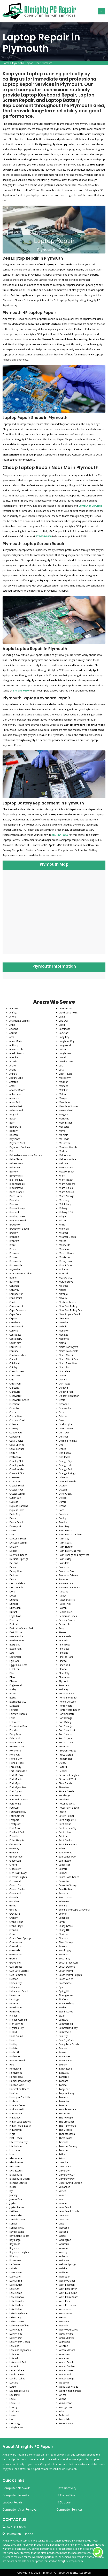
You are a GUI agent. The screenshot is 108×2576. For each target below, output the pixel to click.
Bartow (13, 1130)
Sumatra (63, 2019)
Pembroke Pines (68, 1616)
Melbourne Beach (68, 1159)
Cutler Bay (15, 1497)
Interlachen (15, 2146)
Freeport (14, 1819)
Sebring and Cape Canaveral (74, 1909)
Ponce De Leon (67, 1701)
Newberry (64, 1318)
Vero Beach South (69, 2211)
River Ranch (65, 1783)
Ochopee (64, 1404)
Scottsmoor (65, 1897)
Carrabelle (14, 1322)
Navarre (63, 1298)
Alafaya (13, 1012)
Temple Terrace (67, 2109)
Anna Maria (15, 1041)
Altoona (13, 1028)
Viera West (65, 2219)
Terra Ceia (64, 2113)
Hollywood (15, 2056)
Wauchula (64, 2244)
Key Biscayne (16, 2231)
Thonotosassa (67, 2133)
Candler (13, 1302)
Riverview (64, 1787)
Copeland (14, 1436)
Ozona (62, 1506)
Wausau (63, 2248)
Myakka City (65, 1277)
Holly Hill (14, 2052)
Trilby (62, 2154)
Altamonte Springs (19, 1020)
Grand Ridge (16, 1925)
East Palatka (16, 1636)
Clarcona (14, 1387)
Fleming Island (17, 1746)
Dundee (13, 1599)
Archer (13, 1065)
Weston (63, 2317)
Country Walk (16, 1465)
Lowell (62, 1057)
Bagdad (13, 1114)
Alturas (13, 1033)
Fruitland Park (17, 1832)
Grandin (13, 1930)
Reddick (63, 1771)
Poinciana (64, 1685)
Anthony (14, 1045)
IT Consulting (66, 2495)
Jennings (14, 2195)
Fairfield (13, 1709)
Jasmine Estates (18, 2182)
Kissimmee (15, 2260)
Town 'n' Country (68, 2146)
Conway (13, 1428)
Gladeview (15, 1868)
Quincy (62, 1762)
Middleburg (65, 1204)
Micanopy (64, 1200)
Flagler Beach (16, 1742)
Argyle (12, 1069)
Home (6, 63)
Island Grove (16, 2162)
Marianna (64, 1118)
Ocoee (62, 1412)
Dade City (14, 1514)
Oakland (63, 1387)
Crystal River (16, 1489)
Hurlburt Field (16, 2109)
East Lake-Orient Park (21, 1628)
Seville (62, 1921)
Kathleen (14, 2211)
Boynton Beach (18, 1220)
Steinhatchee (66, 2011)
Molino (62, 1240)
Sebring (63, 1905)
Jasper (12, 2186)
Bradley (13, 1232)
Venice (62, 2195)
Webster (63, 2256)
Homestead (15, 2072)
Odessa (63, 1416)
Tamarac (64, 2076)
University (64, 2170)
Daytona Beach (18, 1538)
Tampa (63, 2085)
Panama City (66, 1583)
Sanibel (63, 1872)
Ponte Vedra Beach (69, 1709)
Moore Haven (66, 1253)
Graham (13, 1917)
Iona (11, 2154)
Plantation (64, 1677)
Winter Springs (67, 2378)
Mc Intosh (64, 1143)
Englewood (15, 1685)
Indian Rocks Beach (20, 2125)
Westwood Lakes (68, 2329)
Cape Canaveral (18, 1310)
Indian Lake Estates (20, 2121)
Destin (13, 1579)
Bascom (14, 1134)
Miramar (63, 1232)
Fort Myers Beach (19, 1787)
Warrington (65, 2239)
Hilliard (13, 2032)
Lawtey (13, 2407)
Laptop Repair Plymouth (38, 63)
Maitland (63, 1086)
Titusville (63, 2142)
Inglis (12, 2133)
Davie (12, 1530)
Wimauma (64, 2354)
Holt (11, 2064)
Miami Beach (66, 1179)
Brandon (14, 1236)
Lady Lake (15, 2276)
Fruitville (13, 1836)
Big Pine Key (16, 1179)
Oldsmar (63, 1436)
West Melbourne (68, 2292)
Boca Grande (16, 1192)
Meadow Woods (68, 1147)
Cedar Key (15, 1342)
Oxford (62, 1501)
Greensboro (15, 1946)
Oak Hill (63, 1379)
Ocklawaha (65, 1408)
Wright (62, 2394)
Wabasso (64, 2227)
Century (13, 1351)
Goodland (14, 1901)
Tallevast (64, 2072)
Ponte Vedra (65, 1705)
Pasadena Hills (67, 1599)
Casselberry (15, 1338)
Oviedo (63, 1497)
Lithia (62, 1016)
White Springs (66, 2337)
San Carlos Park (67, 1856)
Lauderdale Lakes (19, 2390)
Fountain (14, 1807)
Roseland (64, 1799)
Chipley (13, 1367)
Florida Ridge (16, 1762)
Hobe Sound (16, 2036)
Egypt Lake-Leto (18, 1665)
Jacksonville (15, 2174)
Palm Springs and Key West (74, 1554)
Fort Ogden (15, 1791)
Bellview (13, 1171)
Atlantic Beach (17, 1090)
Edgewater (15, 1656)
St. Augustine (66, 1995)
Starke (62, 2007)
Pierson (63, 1632)
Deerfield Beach (18, 1554)
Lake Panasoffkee (19, 2325)
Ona (61, 1444)
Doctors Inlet (16, 1587)
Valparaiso (64, 2186)
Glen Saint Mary (18, 1872)
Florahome (15, 1750)
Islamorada (15, 2158)
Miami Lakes (66, 1187)
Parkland (63, 1591)
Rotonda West (67, 1803)
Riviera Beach (66, 1791)
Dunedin (14, 1603)
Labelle (13, 2268)
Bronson (14, 1253)
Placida (63, 1669)
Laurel (12, 2398)
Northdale (64, 1371)
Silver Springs (66, 1942)
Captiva (13, 1318)
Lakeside (14, 2358)
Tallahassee (65, 2068)
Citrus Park (15, 1383)
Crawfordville (16, 1469)
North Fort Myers (68, 1346)
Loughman (65, 1053)
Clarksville (14, 1391)
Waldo (62, 2235)
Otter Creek (65, 1493)
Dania (12, 1518)
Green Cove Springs (20, 1938)
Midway (63, 1208)
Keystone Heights (19, 2252)
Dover (12, 1595)
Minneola (64, 1228)
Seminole (64, 1917)
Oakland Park (66, 1391)
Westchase (65, 2309)
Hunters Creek (17, 2105)
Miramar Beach (67, 1236)
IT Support (64, 2502)
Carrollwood (16, 1326)
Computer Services (70, 2509)
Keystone (14, 2248)
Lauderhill (14, 2394)
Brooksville (15, 1261)
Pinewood (64, 1665)
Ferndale (14, 1730)
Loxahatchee (66, 1061)
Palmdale (64, 1563)
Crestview (14, 1477)
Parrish (62, 1595)
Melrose (63, 1163)
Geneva (13, 1852)
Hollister (13, 2048)
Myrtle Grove (66, 1281)
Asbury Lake (16, 1077)
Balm (12, 1122)
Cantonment (16, 1306)
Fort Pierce (15, 1795)
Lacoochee (15, 2272)
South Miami (66, 1970)
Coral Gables (16, 1440)
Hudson (13, 2101)
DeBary (13, 1546)
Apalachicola (16, 1049)
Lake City (14, 2288)
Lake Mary (15, 2317)
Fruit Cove (15, 1828)
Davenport (15, 1526)
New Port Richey (68, 1306)
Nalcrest (63, 1285)
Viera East (64, 2215)
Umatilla (63, 2162)
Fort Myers (15, 1783)
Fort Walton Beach (19, 1799)
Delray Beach (16, 1571)
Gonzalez (14, 1897)
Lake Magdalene (18, 2313)
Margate (63, 1114)
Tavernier (64, 2101)
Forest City (15, 1766)
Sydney (63, 2064)
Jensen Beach (16, 2199)
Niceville (63, 1322)
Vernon (63, 2203)
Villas (61, 2223)
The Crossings (66, 2121)
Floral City (14, 1754)
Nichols (63, 1326)
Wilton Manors (67, 2350)
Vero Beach (65, 2207)
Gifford (13, 1864)
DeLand (13, 1563)
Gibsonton (15, 1860)
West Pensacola (67, 2305)
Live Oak (63, 1020)
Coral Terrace (16, 1448)
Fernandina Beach (19, 1726)
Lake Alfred (15, 2280)
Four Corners (16, 1815)
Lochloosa (64, 1028)
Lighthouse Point (68, 1012)
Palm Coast (65, 1542)
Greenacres (15, 1942)
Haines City (15, 1983)
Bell (11, 1151)
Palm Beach (65, 1530)
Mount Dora (65, 1265)
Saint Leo (64, 1836)
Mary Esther (65, 1122)
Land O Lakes (17, 2374)
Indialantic (14, 2117)
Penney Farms (67, 1620)
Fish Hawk (15, 1738)
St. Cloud (63, 1999)
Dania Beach (16, 1522)
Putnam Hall (65, 1758)
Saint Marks (65, 1840)
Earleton (14, 1620)
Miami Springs (66, 1196)
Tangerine (64, 2089)
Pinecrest (64, 1648)
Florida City (15, 1758)
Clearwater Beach (19, 1399)
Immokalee (15, 2113)
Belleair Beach (17, 1163)
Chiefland (14, 1363)
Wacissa (63, 2231)
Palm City (64, 1538)
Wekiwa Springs (67, 2264)
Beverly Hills (16, 1175)
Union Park (65, 2166)
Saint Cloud (65, 1824)
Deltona (13, 1575)
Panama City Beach (69, 1587)
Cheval (13, 1359)
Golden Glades (17, 1889)
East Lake (14, 1624)
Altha (12, 1024)
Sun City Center (67, 2040)
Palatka (63, 1522)
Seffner (63, 1913)
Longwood (65, 1045)
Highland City (16, 2027)
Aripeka (13, 1073)
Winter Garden (67, 2366)
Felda (12, 1718)
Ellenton (13, 1681)
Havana (13, 2003)
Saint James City (67, 1828)
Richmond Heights (69, 1775)
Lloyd (62, 1024)
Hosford (13, 2093)
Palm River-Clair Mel (70, 1550)
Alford (12, 1016)
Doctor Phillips (17, 1583)
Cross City (14, 1481)
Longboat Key (66, 1041)
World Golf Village (68, 2386)
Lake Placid (15, 2329)
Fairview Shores (18, 1713)
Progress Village (67, 1750)
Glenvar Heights (18, 1877)
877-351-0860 (16, 2527)
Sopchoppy (65, 1950)
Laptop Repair (12, 2502)
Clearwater (15, 1395)
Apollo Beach (16, 1053)
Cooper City (15, 1432)
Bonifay (13, 1204)
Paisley (62, 1518)
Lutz (61, 1069)
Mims (62, 1224)
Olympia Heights (68, 1440)
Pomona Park (66, 1693)
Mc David (64, 1139)
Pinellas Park (66, 1656)
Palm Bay (64, 1526)
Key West (14, 2244)
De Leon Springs (18, 1542)
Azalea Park (15, 1106)
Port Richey (65, 1722)
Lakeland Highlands (20, 2350)
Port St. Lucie (66, 1742)
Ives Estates (16, 2170)
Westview (64, 2321)
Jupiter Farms (16, 2207)
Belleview (14, 1167)
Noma (62, 1342)
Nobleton (64, 1330)
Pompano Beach (68, 1697)
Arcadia (13, 1061)
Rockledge (64, 1795)
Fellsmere (14, 1722)
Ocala (62, 1399)
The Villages (65, 2129)
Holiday (13, 2044)
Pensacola (64, 1624)
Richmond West (67, 1779)
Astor (12, 1086)
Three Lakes (65, 2138)
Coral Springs (16, 1444)
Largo (12, 2386)
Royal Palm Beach (69, 1807)
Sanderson (65, 1864)
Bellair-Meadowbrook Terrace (25, 1155)
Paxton (63, 1607)
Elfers (12, 1673)
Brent (12, 1245)
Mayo (62, 1130)
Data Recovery (66, 2488)
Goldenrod (15, 1893)
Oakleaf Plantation (69, 1395)
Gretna (13, 1958)
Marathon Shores (68, 1106)
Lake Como (15, 2292)
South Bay (64, 1958)
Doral (12, 1591)
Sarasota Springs (68, 1885)
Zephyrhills (65, 2419)
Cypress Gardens (18, 1506)
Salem (62, 1848)
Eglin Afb (14, 1660)
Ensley (12, 1689)
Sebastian (64, 1901)
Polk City (63, 1689)
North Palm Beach (69, 1363)
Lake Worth (15, 2337)
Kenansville (15, 2215)
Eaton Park (15, 1648)
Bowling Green (17, 1216)
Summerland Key (68, 2027)
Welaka (63, 2268)
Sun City (63, 2036)
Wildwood (64, 2341)
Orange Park (66, 1469)
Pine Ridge (64, 1644)
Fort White (15, 1803)
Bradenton (15, 1224)
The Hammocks (67, 2125)
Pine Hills (64, 1640)
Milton (62, 1220)
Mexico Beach (66, 1171)
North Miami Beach (69, 1359)
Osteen (63, 1489)
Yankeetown (65, 2403)
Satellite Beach (67, 1889)
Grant (12, 1934)
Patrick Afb (65, 1603)
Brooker (13, 1257)
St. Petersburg (66, 2003)
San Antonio (65, 1852)
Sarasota (64, 1881)
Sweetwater (65, 2060)
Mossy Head (66, 1261)
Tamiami (63, 2080)
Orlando (63, 1477)
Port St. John (66, 1738)
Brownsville (15, 1265)
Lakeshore (15, 2354)
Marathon (64, 1102)
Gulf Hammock (17, 1974)
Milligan (63, 1216)
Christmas (14, 1375)
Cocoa (13, 1412)
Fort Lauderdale (18, 1771)
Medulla (63, 1151)
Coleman (14, 1424)
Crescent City (16, 1473)
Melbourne (65, 1155)
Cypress (13, 1501)
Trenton (63, 2150)
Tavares (63, 2097)
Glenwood (15, 1881)
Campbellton (16, 1293)
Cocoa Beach (16, 1416)
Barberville (15, 1126)
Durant (13, 1612)
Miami (62, 1175)
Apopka (13, 1057)
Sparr (62, 1987)
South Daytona (67, 1966)
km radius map (54, 911)
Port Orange (65, 1718)
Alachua (13, 1008)
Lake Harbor (16, 2305)
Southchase (65, 1983)
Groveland (15, 1962)
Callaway (14, 1289)
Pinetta (63, 1660)
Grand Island (16, 1921)
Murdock (63, 1273)
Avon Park (15, 1102)
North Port (65, 1367)
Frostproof (15, 1824)
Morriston (64, 1257)
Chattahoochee (17, 1355)
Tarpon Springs (67, 2093)
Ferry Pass (15, 1734)
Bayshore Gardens (19, 1147)
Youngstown (66, 2407)
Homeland (15, 2068)
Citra (11, 1379)
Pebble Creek (66, 1612)
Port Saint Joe (66, 1726)
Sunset (62, 2052)
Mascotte (64, 1126)
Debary (13, 1550)
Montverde (65, 1249)
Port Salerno (66, 1734)
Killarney (14, 2256)
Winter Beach (66, 2362)
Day (11, 1534)
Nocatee (63, 1334)
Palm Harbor (66, 1546)
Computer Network (16, 2488)
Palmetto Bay (66, 1571)
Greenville (14, 1950)
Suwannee (64, 2056)
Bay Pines (14, 1139)
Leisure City (65, 1008)
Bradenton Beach (19, 1228)
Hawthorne (15, 2007)
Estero (13, 1693)
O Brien (63, 1375)
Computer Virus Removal (20, 2509)
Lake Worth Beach (19, 2341)
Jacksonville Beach (19, 2178)
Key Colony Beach (19, 2235)
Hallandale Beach (18, 1991)
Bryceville (14, 1269)
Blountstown (16, 1187)
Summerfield (66, 2023)
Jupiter (12, 2203)
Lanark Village (17, 2370)
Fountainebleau (17, 1811)
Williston (63, 2345)
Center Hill (15, 1346)
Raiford (63, 1766)
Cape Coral (15, 1314)
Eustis (12, 1697)
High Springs (16, 2023)
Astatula (13, 1081)
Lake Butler (15, 2284)
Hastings (14, 1999)
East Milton (15, 1632)
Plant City (64, 1673)
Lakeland (14, 2345)
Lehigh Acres (16, 2427)
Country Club (16, 1461)
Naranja (63, 1293)
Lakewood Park (18, 2362)
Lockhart (63, 1033)
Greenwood (15, 1954)
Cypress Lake (16, 1510)
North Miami (66, 1355)
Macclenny (65, 1077)
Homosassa (16, 2076)
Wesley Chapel (67, 2280)
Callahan (14, 1285)
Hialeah (13, 2015)
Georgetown (16, 1856)
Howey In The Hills (19, 2097)
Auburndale (15, 1094)
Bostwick (14, 1212)
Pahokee (63, 1514)
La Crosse (14, 2264)
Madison (63, 1081)
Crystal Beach (17, 1485)
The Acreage (66, 2117)
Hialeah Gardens (18, 2019)
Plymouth (17, 63)
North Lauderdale (68, 1351)
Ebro (11, 1652)
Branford (14, 1240)
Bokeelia (14, 1200)
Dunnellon (15, 1607)
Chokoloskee (16, 1371)
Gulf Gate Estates (19, 1970)
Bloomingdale (17, 1183)
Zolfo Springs (66, 2423)
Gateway (14, 1848)
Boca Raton (15, 1196)
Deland (13, 1567)
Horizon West (16, 2085)
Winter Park (65, 2374)
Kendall (13, 2223)
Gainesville (15, 1844)
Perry (62, 1628)
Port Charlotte (66, 1713)
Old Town (64, 1432)
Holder (13, 2040)
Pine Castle (65, 1636)
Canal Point (15, 1298)
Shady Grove (66, 1925)
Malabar (63, 1090)
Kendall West (16, 2227)
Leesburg (14, 2423)
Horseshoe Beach (19, 2089)
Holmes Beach (17, 2060)
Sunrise (63, 2048)
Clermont (14, 1404)
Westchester (66, 2313)
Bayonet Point (17, 1143)
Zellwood (64, 2415)
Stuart (62, 2015)
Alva (11, 1037)
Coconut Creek (17, 1420)
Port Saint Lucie (67, 1730)
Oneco (62, 1448)
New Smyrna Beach (70, 1314)
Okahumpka (65, 1424)
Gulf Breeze (15, 1966)
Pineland (63, 1652)
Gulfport (13, 1979)
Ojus (61, 1420)
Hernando (14, 2011)
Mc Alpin (63, 1134)
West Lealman (67, 2284)
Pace (61, 1510)
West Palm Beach (68, 2297)
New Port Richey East (71, 1310)
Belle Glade (15, 1159)
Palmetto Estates (68, 1575)
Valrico (62, 2191)
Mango (63, 1098)
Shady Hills (65, 1930)
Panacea (63, 1579)
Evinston (14, 1705)
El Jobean (14, 1669)
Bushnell (14, 1281)
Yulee (62, 2411)
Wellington (64, 2276)
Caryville (13, 1330)
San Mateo (65, 1860)
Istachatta (14, 2166)
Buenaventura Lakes (20, 1273)
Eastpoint (14, 1644)
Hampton (14, 1995)
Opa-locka (64, 1457)
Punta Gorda (66, 1754)
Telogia (63, 2105)
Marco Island (66, 1110)
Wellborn (63, 2272)
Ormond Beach (67, 1481)
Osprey (63, 1485)
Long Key (64, 1037)
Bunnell (13, 1277)
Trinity (62, 2158)
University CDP (67, 2174)
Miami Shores (66, 1192)
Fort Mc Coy (16, 1775)
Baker (12, 1118)
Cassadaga (15, 1334)
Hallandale (15, 1987)
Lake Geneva (16, 2297)
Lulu (61, 1065)
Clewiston (14, 1408)
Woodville (64, 2382)
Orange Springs (67, 1473)
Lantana (13, 2382)
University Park (67, 2178)
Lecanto (13, 2415)
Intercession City (18, 2142)
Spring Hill (64, 1991)
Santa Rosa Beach (69, 1877)
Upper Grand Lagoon (70, 2182)
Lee (11, 2419)
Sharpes (63, 1938)
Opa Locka (65, 1453)
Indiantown (15, 2129)
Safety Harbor (66, 1815)
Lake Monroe (16, 2321)
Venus (62, 2199)
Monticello (64, 1245)
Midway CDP (66, 1212)
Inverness (14, 2150)
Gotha (12, 1905)
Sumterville (65, 2032)
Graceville (14, 1913)
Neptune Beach (67, 1302)
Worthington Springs (70, 2390)
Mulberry (63, 1269)
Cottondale (15, 1457)
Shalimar (63, 1934)
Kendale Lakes (17, 2219)
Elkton (12, 1677)
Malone (63, 1094)
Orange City (65, 1461)
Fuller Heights (16, 1840)
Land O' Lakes (17, 2378)
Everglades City (17, 1701)
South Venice (66, 1979)
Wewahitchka (66, 2333)
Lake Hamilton (17, 2301)
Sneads (63, 1946)
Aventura (14, 1098)
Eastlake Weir (16, 1640)
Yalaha (62, 2398)
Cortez (13, 1453)
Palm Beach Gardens (70, 1534)
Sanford (63, 1868)
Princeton (64, 1746)
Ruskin (62, 1811)
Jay (11, 2191)
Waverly (63, 2252)
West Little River (68, 2288)
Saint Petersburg (68, 1844)
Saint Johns (65, 1832)
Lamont (13, 2366)
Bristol (13, 1249)
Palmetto (64, 1567)
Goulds (13, 1909)
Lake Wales (15, 2333)
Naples (62, 1289)
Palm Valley (65, 1559)
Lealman (14, 2411)
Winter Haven (66, 2370)
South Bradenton (68, 1962)
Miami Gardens (67, 1183)
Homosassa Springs (20, 2080)
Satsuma (63, 1893)
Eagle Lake (15, 1616)
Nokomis (64, 1338)
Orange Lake (66, 1465)
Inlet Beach (15, 2138)
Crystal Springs (17, 1493)
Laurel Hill (14, 2403)
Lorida (62, 1049)
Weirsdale (64, 2260)
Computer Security (16, 2495)
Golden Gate (16, 1885)
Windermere (65, 2358)
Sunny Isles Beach (69, 2044)
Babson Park (16, 1110)
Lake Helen (15, 2309)
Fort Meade (15, 1779)
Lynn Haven (65, 1073)
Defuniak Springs (18, 1559)
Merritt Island (66, 1167)
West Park (64, 2301)
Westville (63, 2325)
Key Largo (15, 2239)
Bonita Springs (17, 1208)
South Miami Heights (70, 1974)
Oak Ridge (64, 1383)
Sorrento (63, 1954)
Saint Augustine (67, 1819)
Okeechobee (66, 1428)
